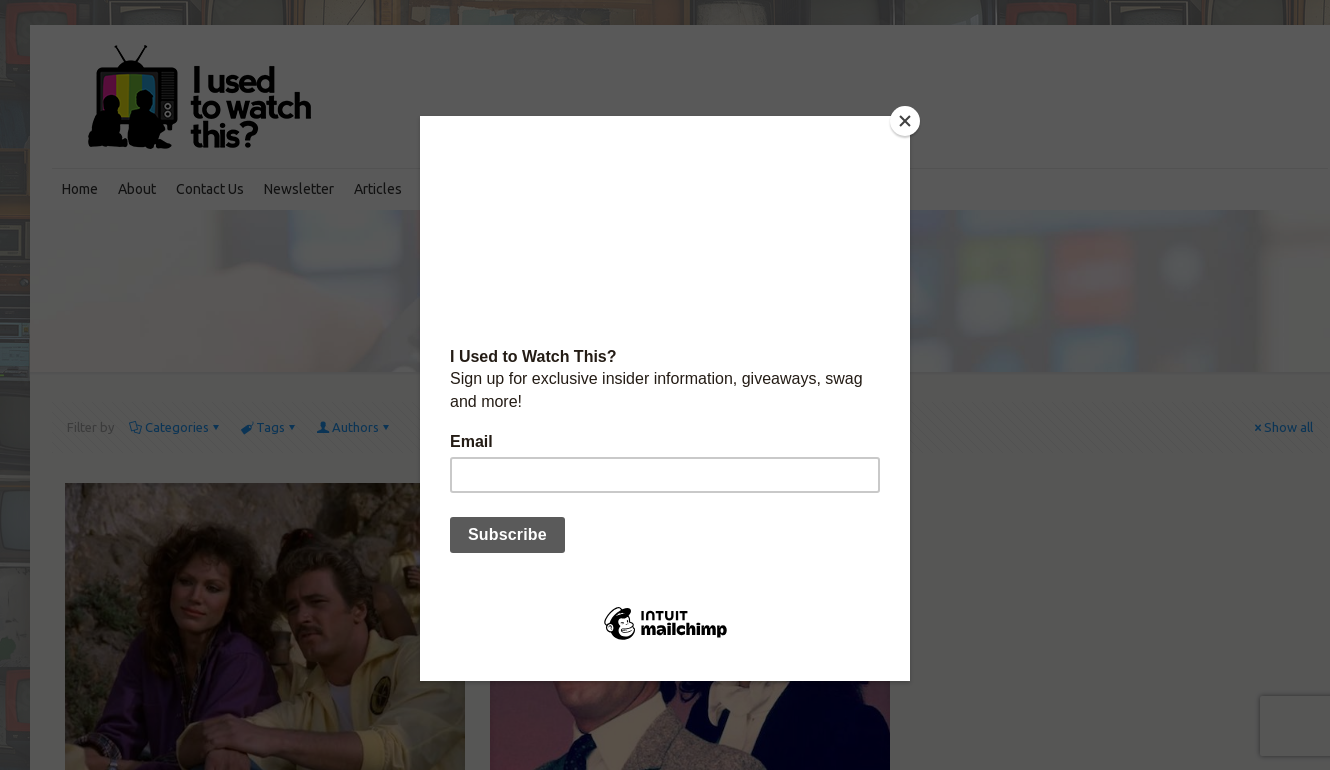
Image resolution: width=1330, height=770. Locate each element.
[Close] (905, 121)
